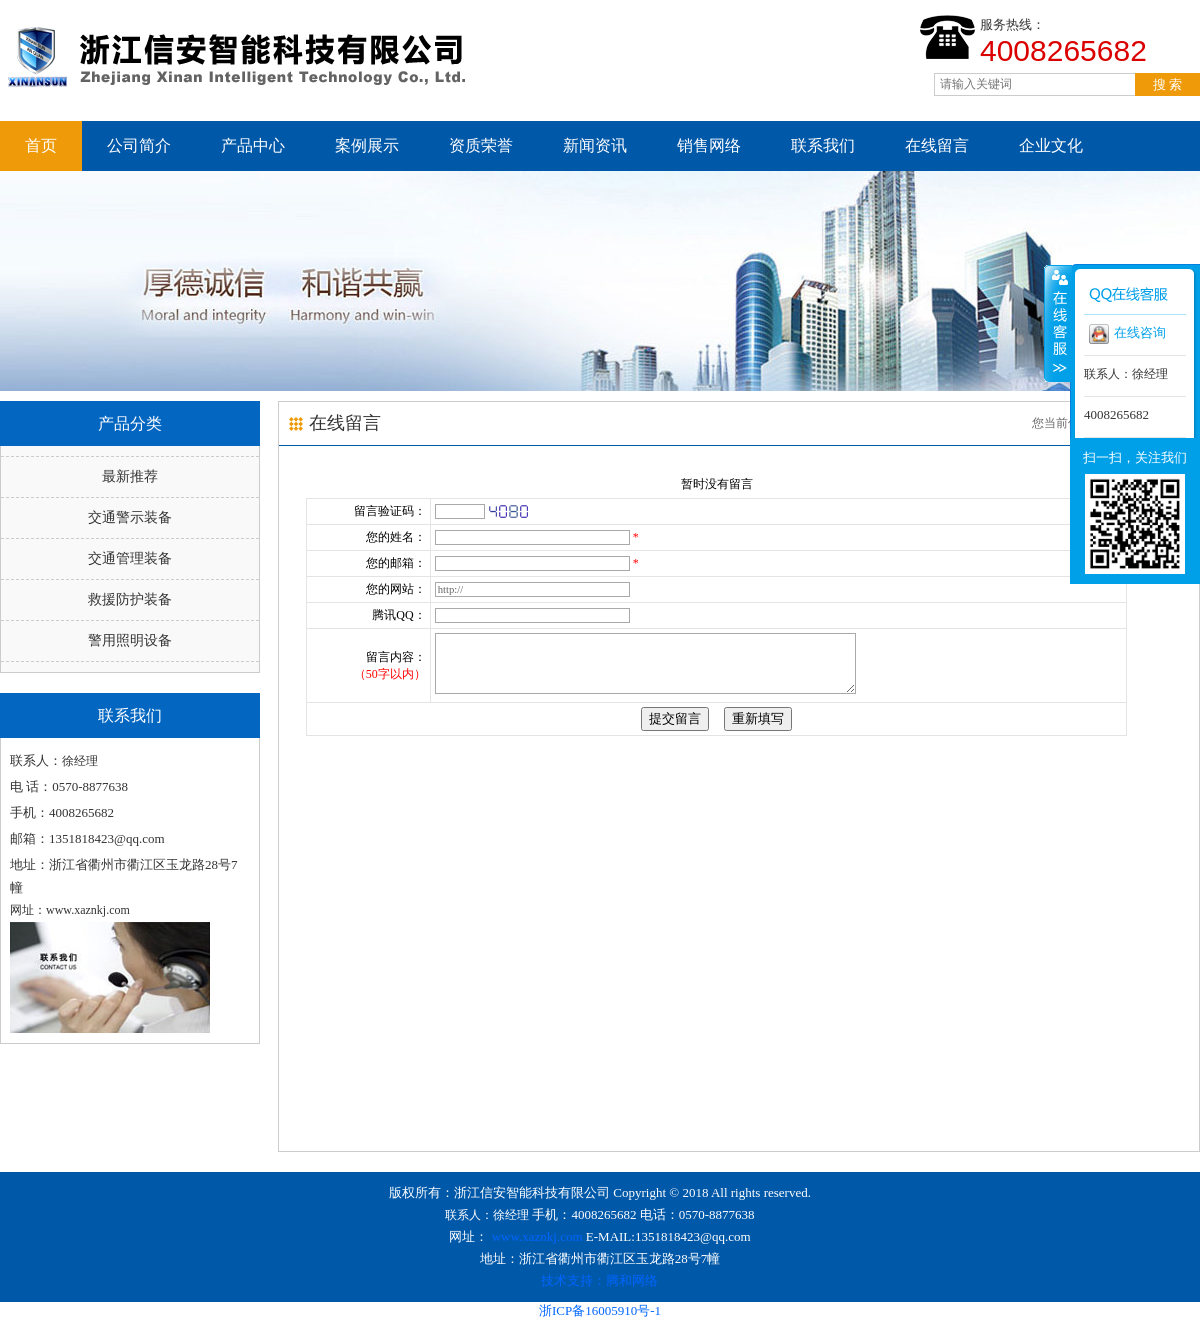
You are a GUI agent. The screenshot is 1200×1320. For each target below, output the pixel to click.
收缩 (1058, 323)
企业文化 (1051, 145)
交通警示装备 (130, 517)
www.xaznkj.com (537, 1236)
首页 (41, 145)
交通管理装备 (130, 558)
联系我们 (823, 145)
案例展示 (367, 145)
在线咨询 (1127, 334)
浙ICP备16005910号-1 (600, 1310)
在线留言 (937, 145)
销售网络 (709, 145)
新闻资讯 (595, 145)
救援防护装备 (130, 599)
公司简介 (139, 145)
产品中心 (253, 145)
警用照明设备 (130, 640)
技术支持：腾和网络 (599, 1280)
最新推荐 (130, 476)
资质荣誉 (481, 145)
